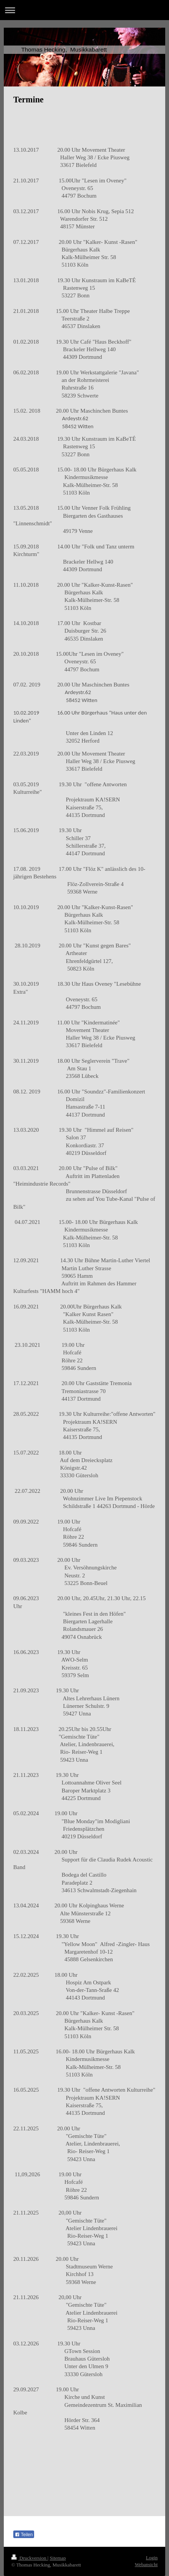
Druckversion (29, 2558)
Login (152, 2557)
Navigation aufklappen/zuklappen (84, 10)
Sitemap (58, 2558)
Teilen (24, 2534)
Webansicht (146, 2564)
